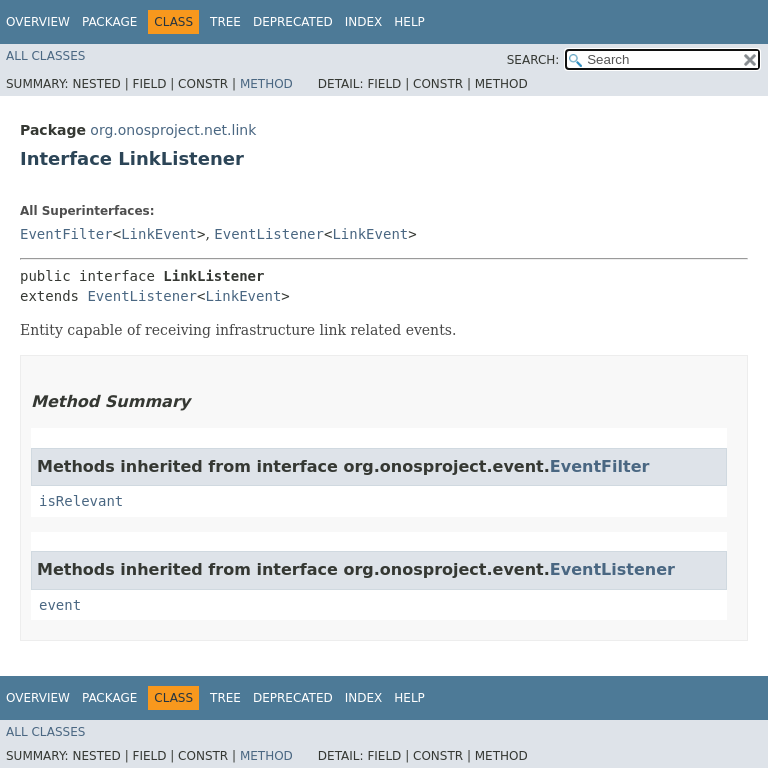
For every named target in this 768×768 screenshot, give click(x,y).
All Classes (45, 56)
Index (364, 22)
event (60, 605)
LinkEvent (159, 234)
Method (266, 84)
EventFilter (66, 234)
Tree (225, 22)
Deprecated (293, 22)
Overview (38, 22)
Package (109, 22)
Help (409, 22)
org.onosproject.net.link (173, 130)
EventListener (269, 234)
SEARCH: (533, 60)
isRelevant (81, 501)
